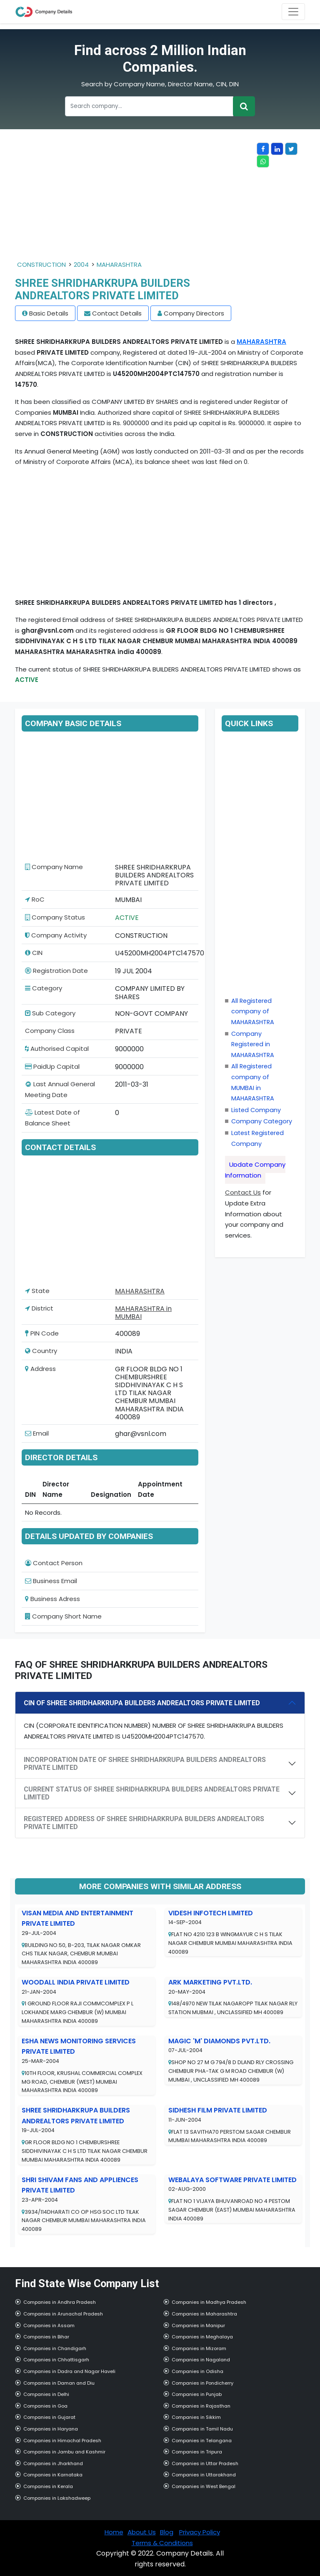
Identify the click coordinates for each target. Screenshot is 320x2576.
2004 (81, 264)
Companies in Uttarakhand (204, 2474)
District (39, 1308)
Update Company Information (255, 1170)
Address (40, 1368)
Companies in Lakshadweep (56, 2498)
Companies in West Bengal (203, 2486)
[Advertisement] (136, 201)
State (37, 1290)
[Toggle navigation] (293, 11)
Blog (166, 2532)
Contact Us (243, 1192)
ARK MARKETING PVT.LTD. (210, 1982)
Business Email (51, 1580)
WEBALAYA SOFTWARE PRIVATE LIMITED (232, 2180)
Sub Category (50, 1013)
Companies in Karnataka (52, 2474)
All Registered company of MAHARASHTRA (252, 1011)
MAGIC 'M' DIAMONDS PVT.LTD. (219, 2041)
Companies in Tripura (197, 2451)
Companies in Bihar (46, 2336)
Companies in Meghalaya (202, 2336)
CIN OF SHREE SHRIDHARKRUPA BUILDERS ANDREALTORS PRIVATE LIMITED (142, 1703)
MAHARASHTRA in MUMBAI (143, 1312)
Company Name (54, 866)
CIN (33, 952)
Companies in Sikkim (196, 2417)
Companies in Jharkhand (53, 2463)
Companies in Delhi (46, 2394)
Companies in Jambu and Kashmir (64, 2451)
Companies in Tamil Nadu (202, 2429)
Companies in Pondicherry (202, 2383)
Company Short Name (63, 1616)
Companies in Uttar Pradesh (205, 2463)
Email (37, 1433)
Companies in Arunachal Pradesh (63, 2313)
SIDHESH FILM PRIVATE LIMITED (217, 2110)
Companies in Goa (45, 2406)
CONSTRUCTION (41, 264)
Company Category (261, 1121)
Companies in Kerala (48, 2486)
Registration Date (56, 970)
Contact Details (117, 313)
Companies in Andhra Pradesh (59, 2302)
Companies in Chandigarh (54, 2348)
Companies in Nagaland (201, 2359)
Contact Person (53, 1563)
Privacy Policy (199, 2532)
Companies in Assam (49, 2325)
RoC (35, 899)
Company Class (50, 1030)
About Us (142, 2532)
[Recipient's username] (149, 106)
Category (43, 988)
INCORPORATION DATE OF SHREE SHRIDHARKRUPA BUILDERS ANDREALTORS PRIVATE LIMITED (145, 1764)
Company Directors (194, 313)
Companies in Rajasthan (201, 2406)
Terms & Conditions (162, 2542)
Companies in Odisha (197, 2371)
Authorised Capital (57, 1048)
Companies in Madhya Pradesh (209, 2302)
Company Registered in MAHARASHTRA (252, 1044)
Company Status (55, 917)
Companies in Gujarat (49, 2417)
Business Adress (52, 1598)
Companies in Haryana (50, 2429)
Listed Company (256, 1110)
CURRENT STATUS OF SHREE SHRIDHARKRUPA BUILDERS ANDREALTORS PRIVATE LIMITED (152, 1793)
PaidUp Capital (52, 1066)
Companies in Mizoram (199, 2348)
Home (114, 2532)
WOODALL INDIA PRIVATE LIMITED (76, 1982)
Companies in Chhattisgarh (56, 2359)
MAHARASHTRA (119, 264)
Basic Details (48, 313)
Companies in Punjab (197, 2394)
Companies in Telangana (202, 2440)
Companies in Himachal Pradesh (62, 2440)
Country (41, 1350)
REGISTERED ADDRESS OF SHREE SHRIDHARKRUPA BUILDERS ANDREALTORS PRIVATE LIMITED (144, 1823)
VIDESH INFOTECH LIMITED (210, 1913)
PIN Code (42, 1333)
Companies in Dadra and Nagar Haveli (69, 2371)
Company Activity (56, 935)
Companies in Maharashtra (204, 2313)
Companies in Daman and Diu (59, 2383)
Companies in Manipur (198, 2325)
